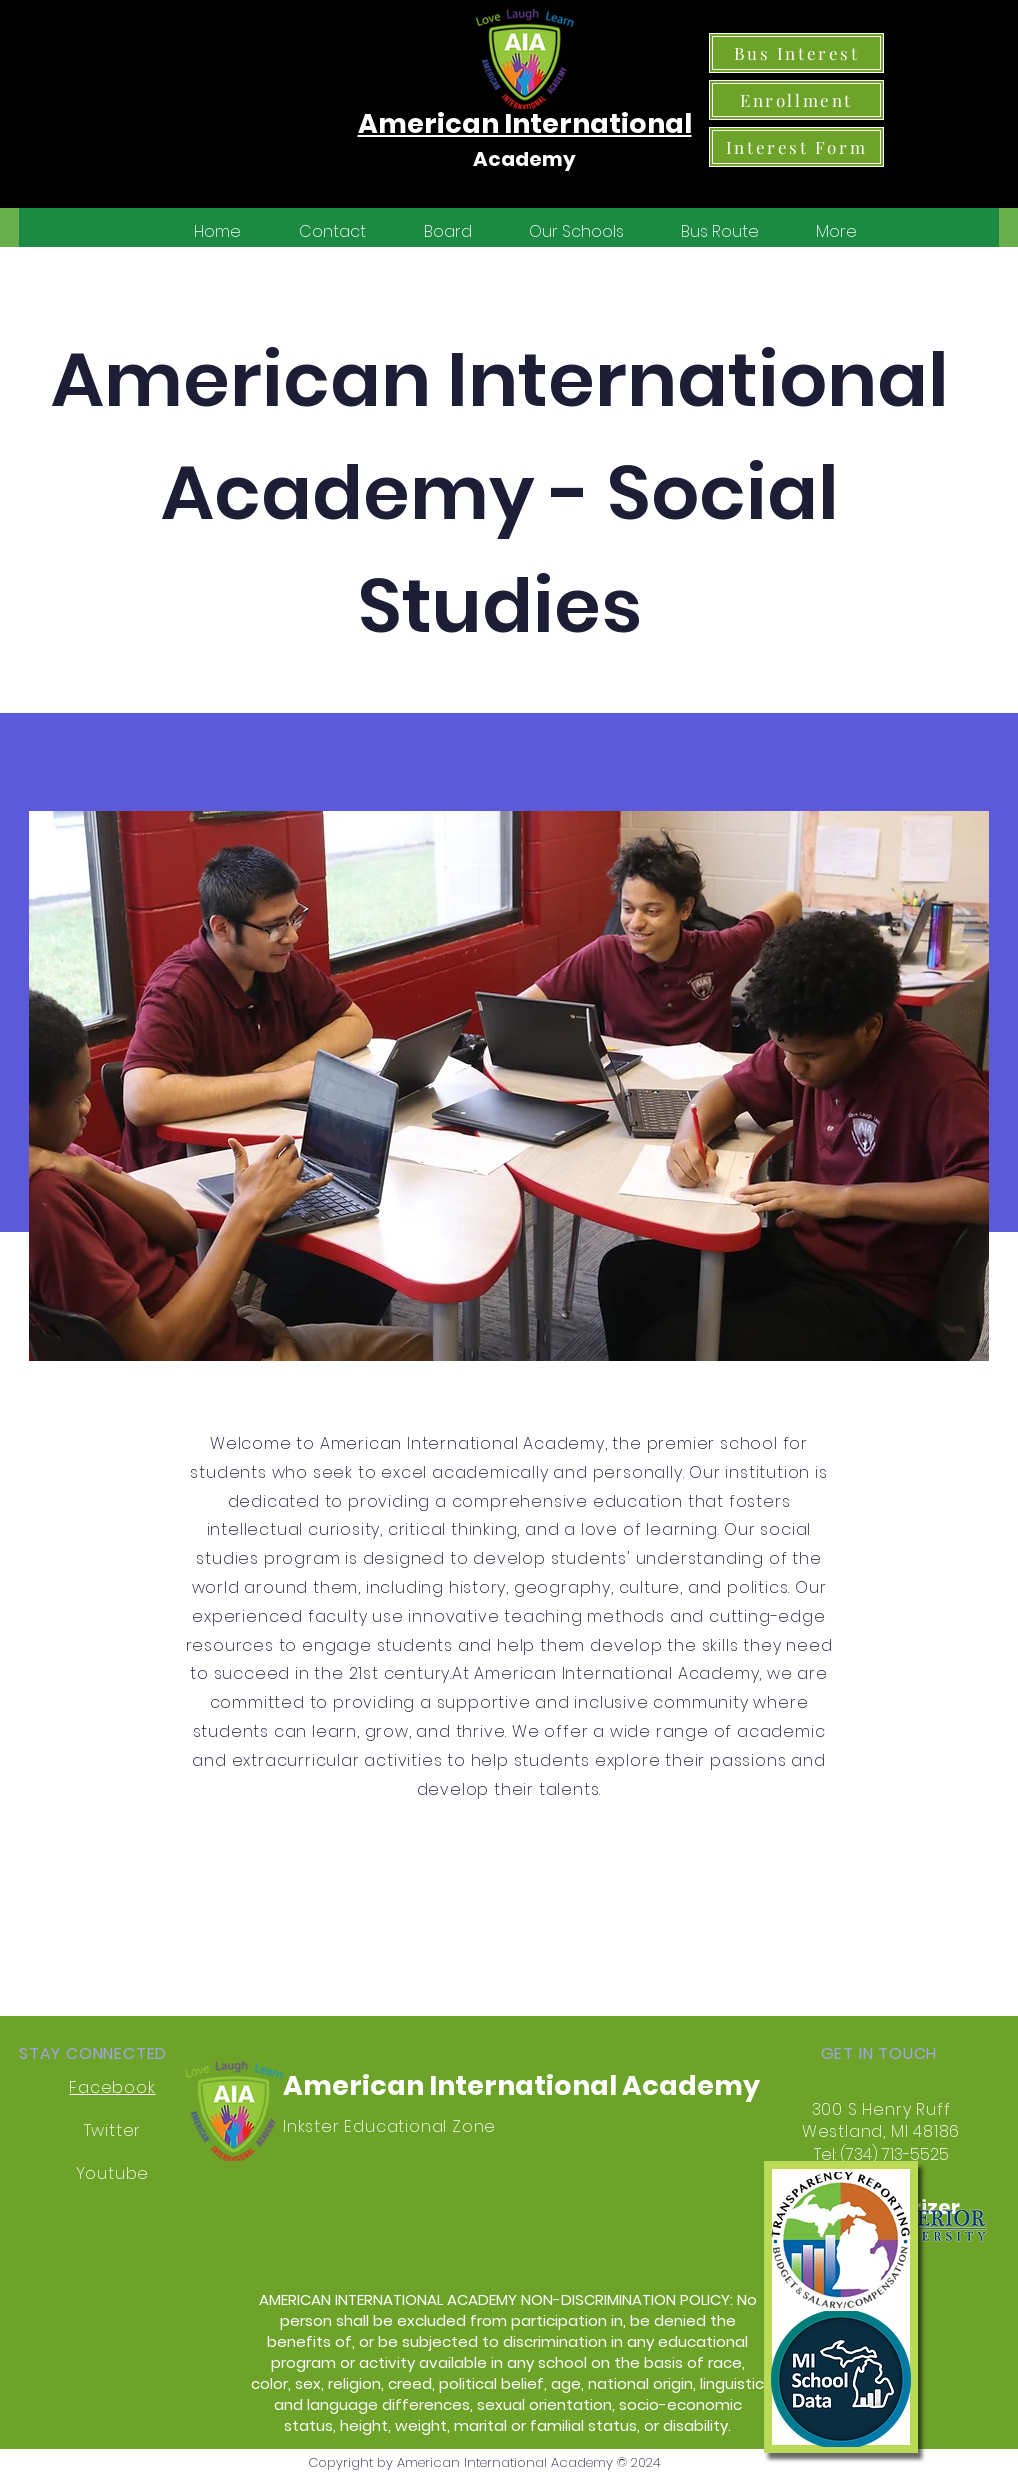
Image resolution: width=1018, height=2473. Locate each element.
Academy (524, 159)
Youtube (113, 2173)
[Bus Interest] (796, 53)
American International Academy (521, 2085)
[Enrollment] (796, 100)
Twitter (113, 2130)
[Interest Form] (796, 147)
